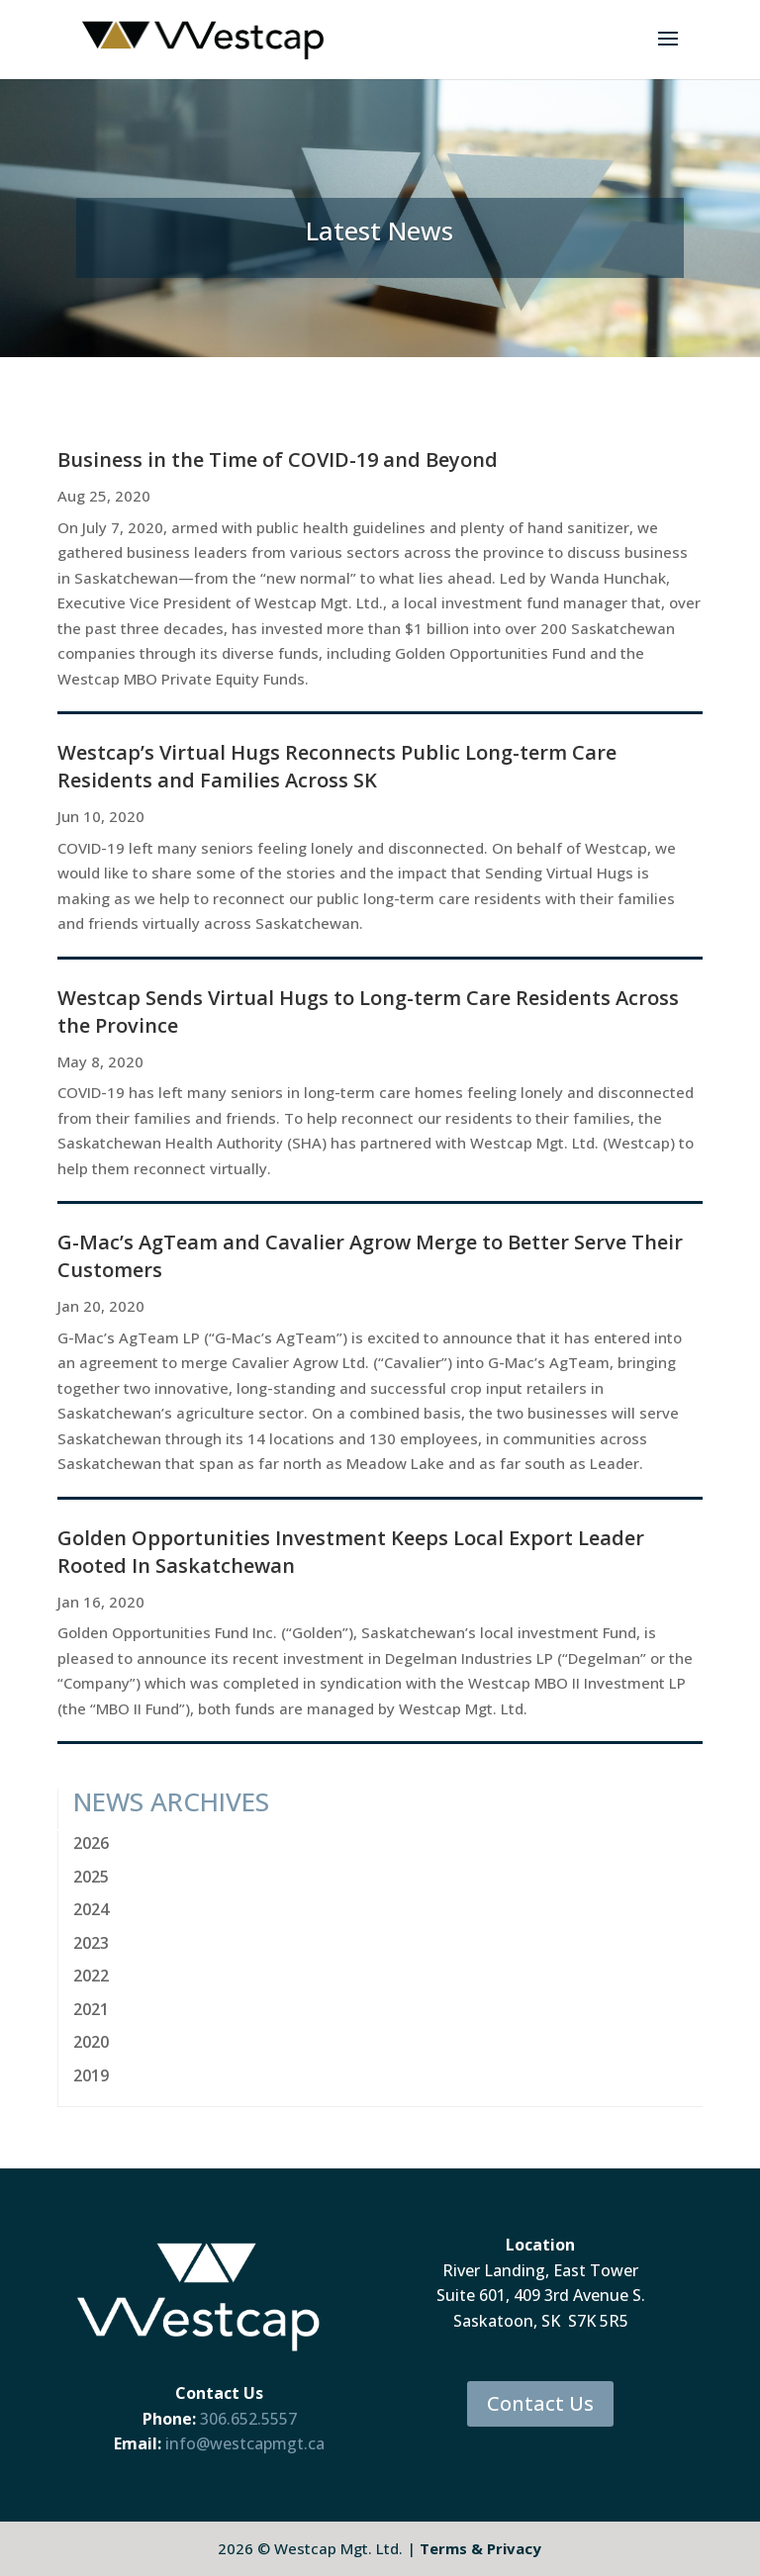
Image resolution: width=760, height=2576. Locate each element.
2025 (91, 1876)
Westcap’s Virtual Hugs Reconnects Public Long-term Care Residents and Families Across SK (337, 766)
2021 (91, 2009)
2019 (91, 2075)
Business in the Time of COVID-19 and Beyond (277, 459)
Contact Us (540, 2403)
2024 (91, 1909)
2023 (91, 1943)
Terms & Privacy (480, 2548)
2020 (91, 2042)
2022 (91, 1975)
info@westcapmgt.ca (245, 2443)
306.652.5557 (248, 2419)
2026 (91, 1843)
